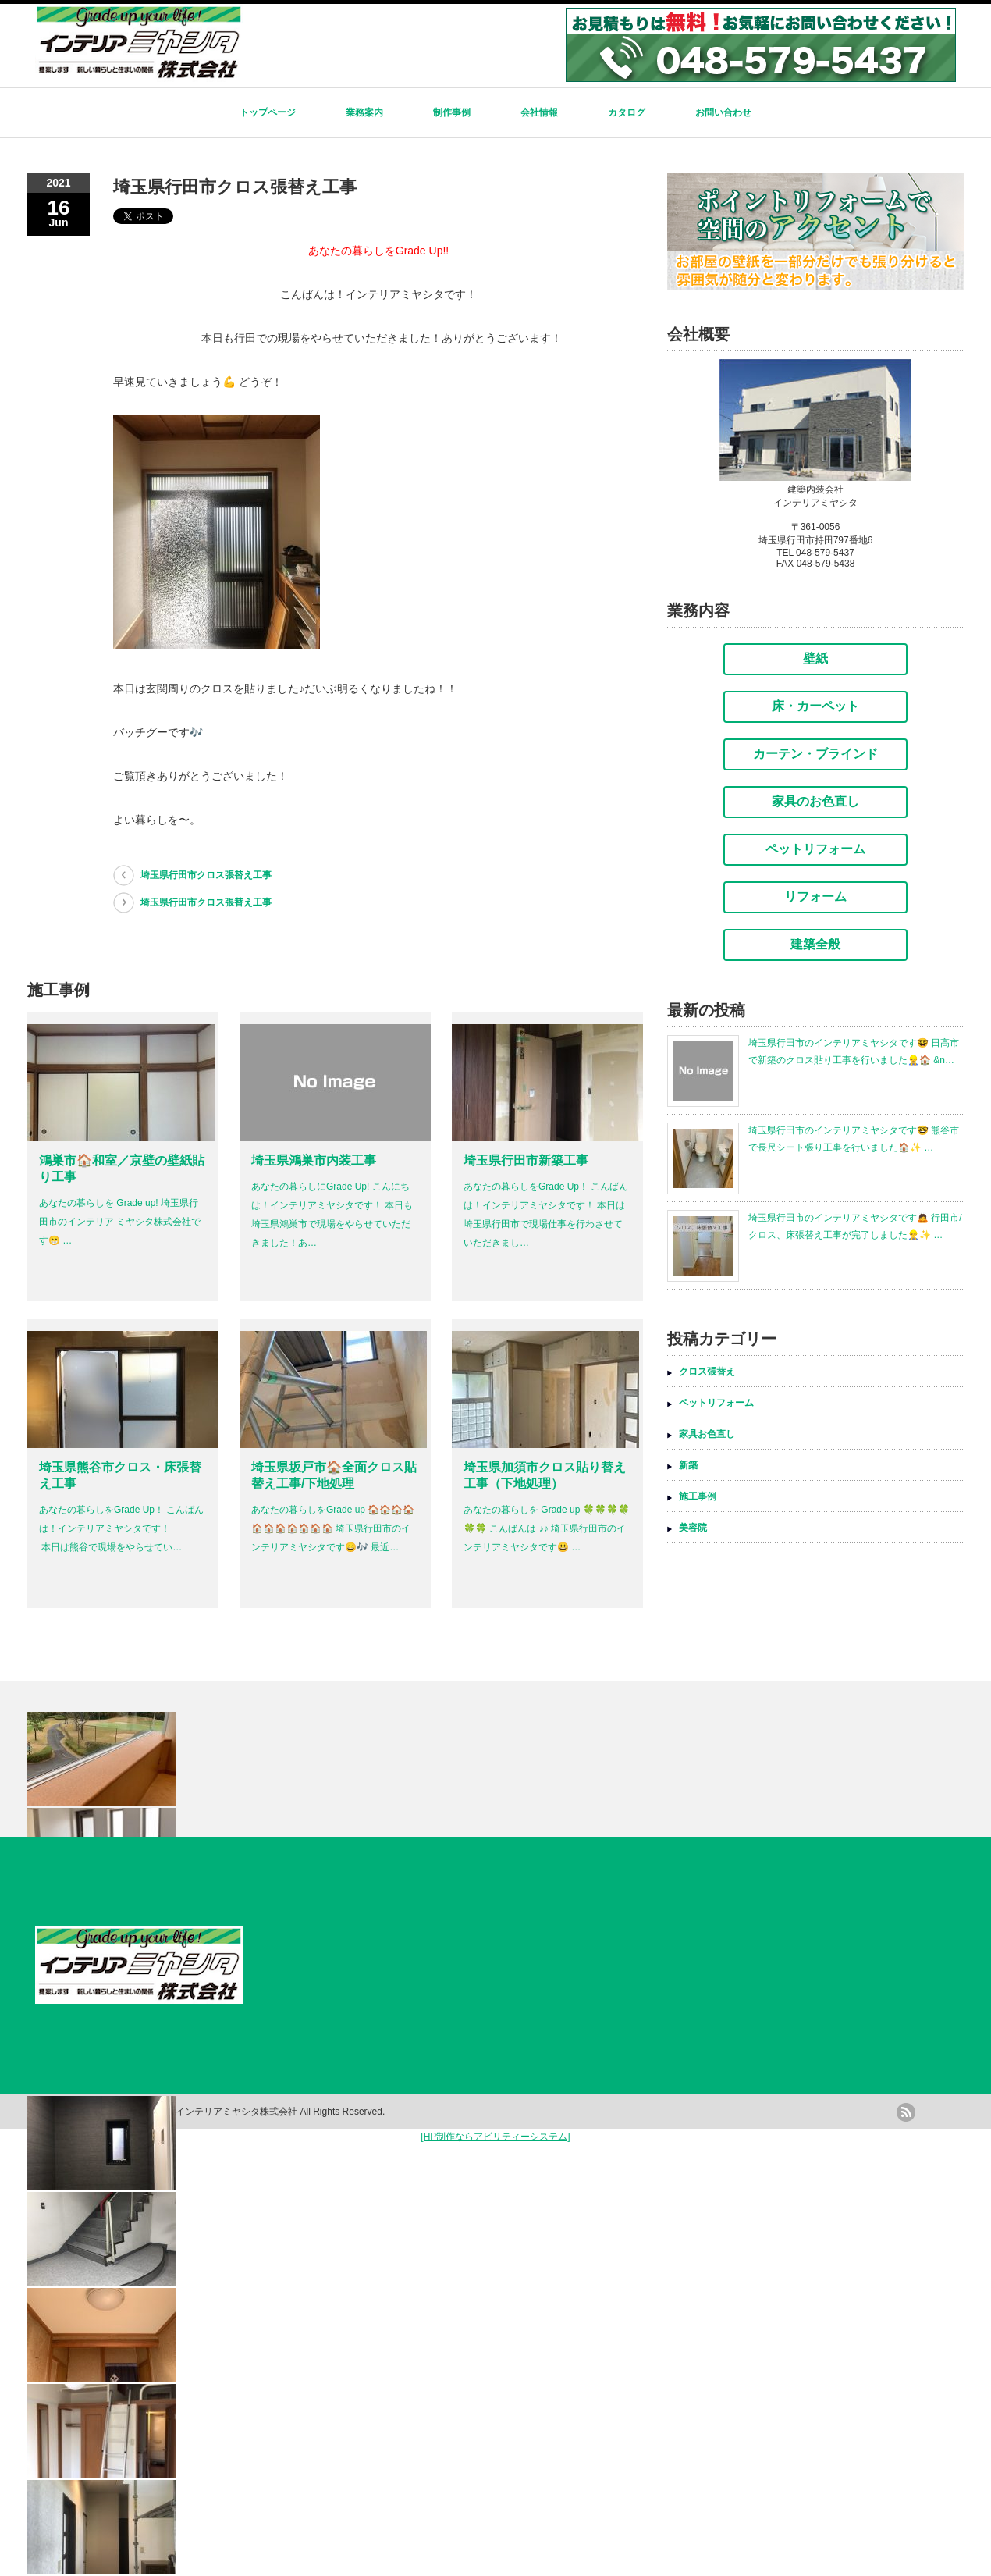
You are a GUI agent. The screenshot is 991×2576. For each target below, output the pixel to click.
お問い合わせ (723, 112)
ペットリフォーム (716, 1402)
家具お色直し (707, 1434)
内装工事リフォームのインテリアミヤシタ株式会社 (189, 2111)
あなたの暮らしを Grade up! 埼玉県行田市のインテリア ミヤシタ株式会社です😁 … (120, 1221)
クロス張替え (707, 1371)
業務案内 (364, 112)
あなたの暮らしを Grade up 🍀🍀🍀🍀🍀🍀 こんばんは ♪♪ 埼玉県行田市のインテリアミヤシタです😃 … (547, 1528)
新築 (688, 1465)
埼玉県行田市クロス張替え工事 (206, 875)
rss (906, 2112)
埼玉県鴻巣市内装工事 (313, 1160)
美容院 (693, 1527)
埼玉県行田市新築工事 (526, 1160)
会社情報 (539, 112)
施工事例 (697, 1496)
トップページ (268, 112)
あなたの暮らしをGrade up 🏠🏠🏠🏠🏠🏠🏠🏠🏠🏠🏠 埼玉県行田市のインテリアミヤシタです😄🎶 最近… (332, 1528)
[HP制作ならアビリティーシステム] (495, 2136)
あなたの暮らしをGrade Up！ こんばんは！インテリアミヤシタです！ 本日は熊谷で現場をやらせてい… (121, 1528)
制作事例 (452, 112)
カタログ (626, 112)
